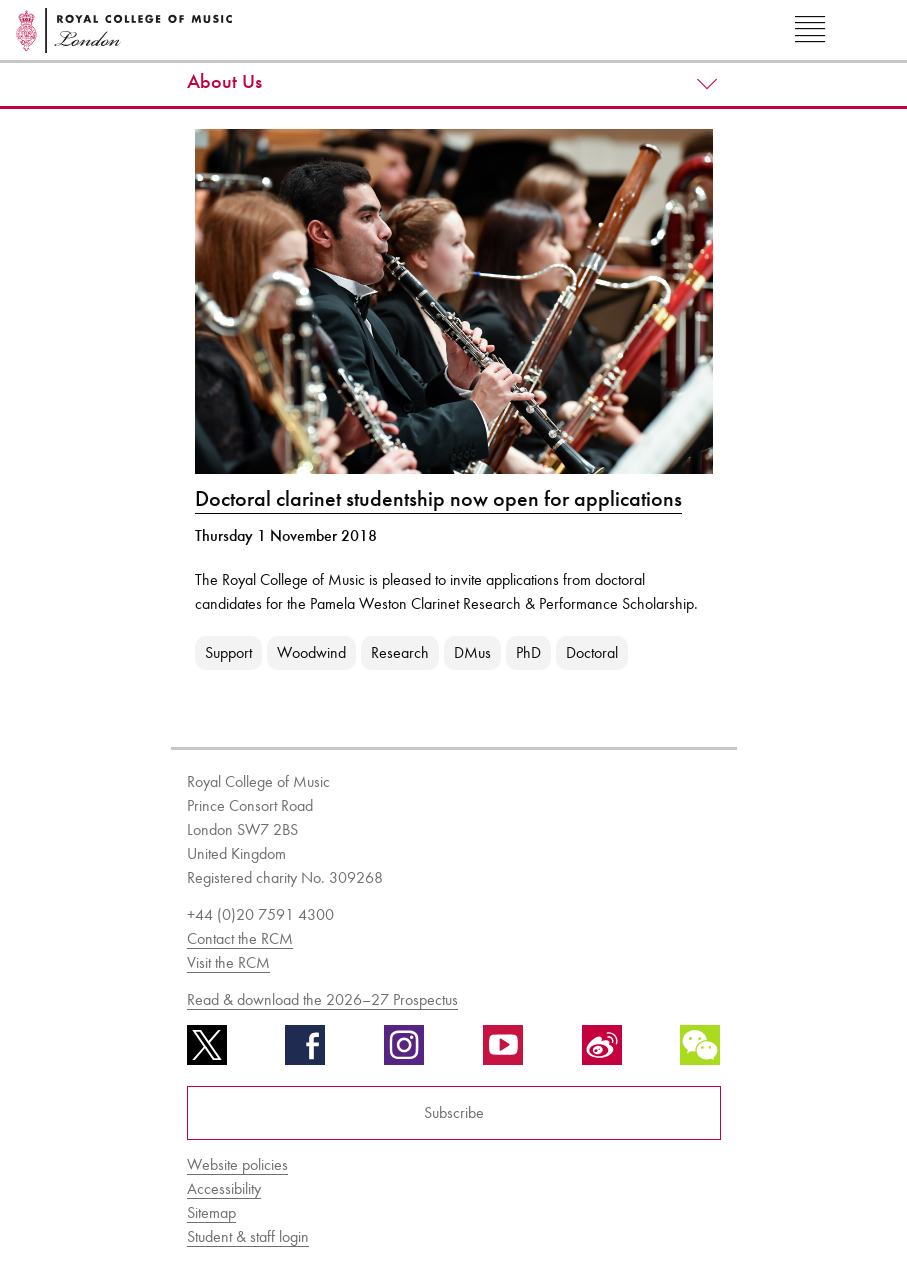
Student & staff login (248, 1236)
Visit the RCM (228, 962)
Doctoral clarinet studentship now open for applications (438, 499)
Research (400, 652)
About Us (224, 82)
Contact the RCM (240, 938)
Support (228, 652)
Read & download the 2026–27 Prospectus (322, 999)
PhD (528, 652)
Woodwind (311, 652)
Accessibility (224, 1188)
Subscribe (454, 1112)
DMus (472, 652)
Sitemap (211, 1212)
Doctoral (592, 652)
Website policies (237, 1164)
